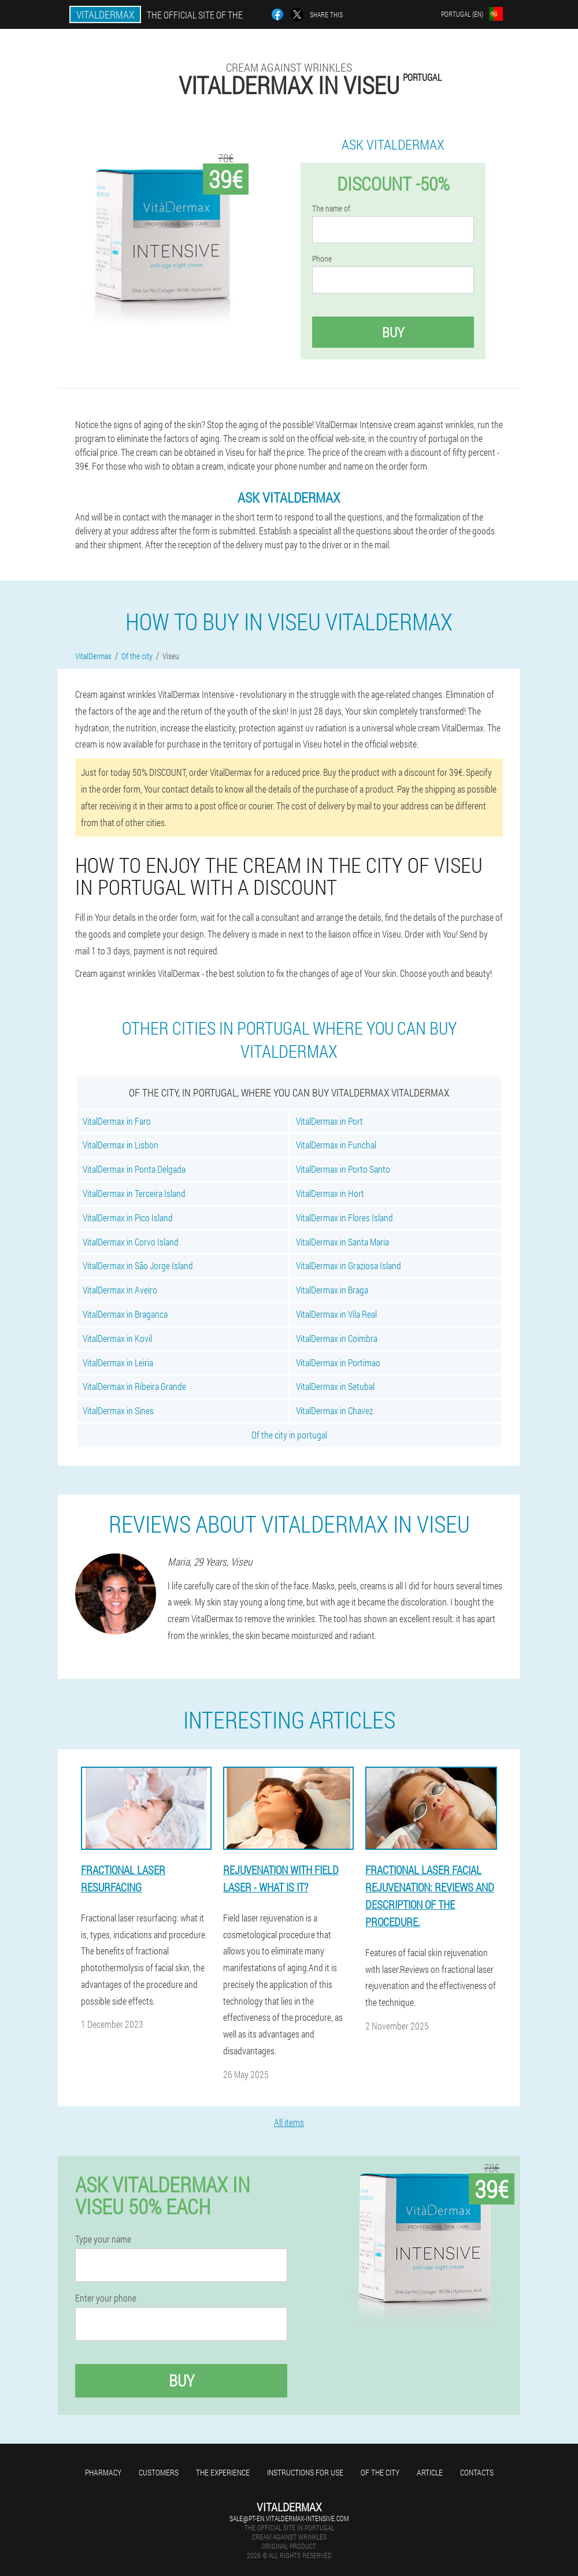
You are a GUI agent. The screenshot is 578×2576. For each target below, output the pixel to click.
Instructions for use (305, 2472)
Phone (322, 259)
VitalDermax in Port (329, 1121)
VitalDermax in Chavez (334, 1410)
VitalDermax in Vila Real (336, 1314)
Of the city (380, 2472)
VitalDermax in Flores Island (344, 1217)
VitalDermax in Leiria (118, 1362)
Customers (159, 2472)
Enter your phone (105, 2298)
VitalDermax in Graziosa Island (348, 1265)
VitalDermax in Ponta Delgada (134, 1169)
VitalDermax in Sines (118, 1410)
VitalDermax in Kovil (117, 1338)
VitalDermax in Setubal (335, 1386)
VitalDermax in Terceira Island (134, 1193)
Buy (393, 332)
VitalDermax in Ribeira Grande (134, 1386)
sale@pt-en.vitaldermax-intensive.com (289, 2518)
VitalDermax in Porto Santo (343, 1169)
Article (430, 2472)
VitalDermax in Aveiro (120, 1290)
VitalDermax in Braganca (125, 1314)
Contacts (477, 2472)
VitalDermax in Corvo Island (131, 1242)
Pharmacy (103, 2472)
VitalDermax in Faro (117, 1121)
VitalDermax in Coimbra (336, 1338)
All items (289, 2122)
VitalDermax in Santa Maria (342, 1242)
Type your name (103, 2239)
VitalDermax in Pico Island (128, 1217)
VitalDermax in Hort (330, 1193)
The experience (223, 2472)
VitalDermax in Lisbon (120, 1145)
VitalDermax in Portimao (338, 1362)
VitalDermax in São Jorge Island (138, 1265)
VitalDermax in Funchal (336, 1145)
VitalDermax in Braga (332, 1290)
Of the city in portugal (289, 1435)
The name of (331, 209)
